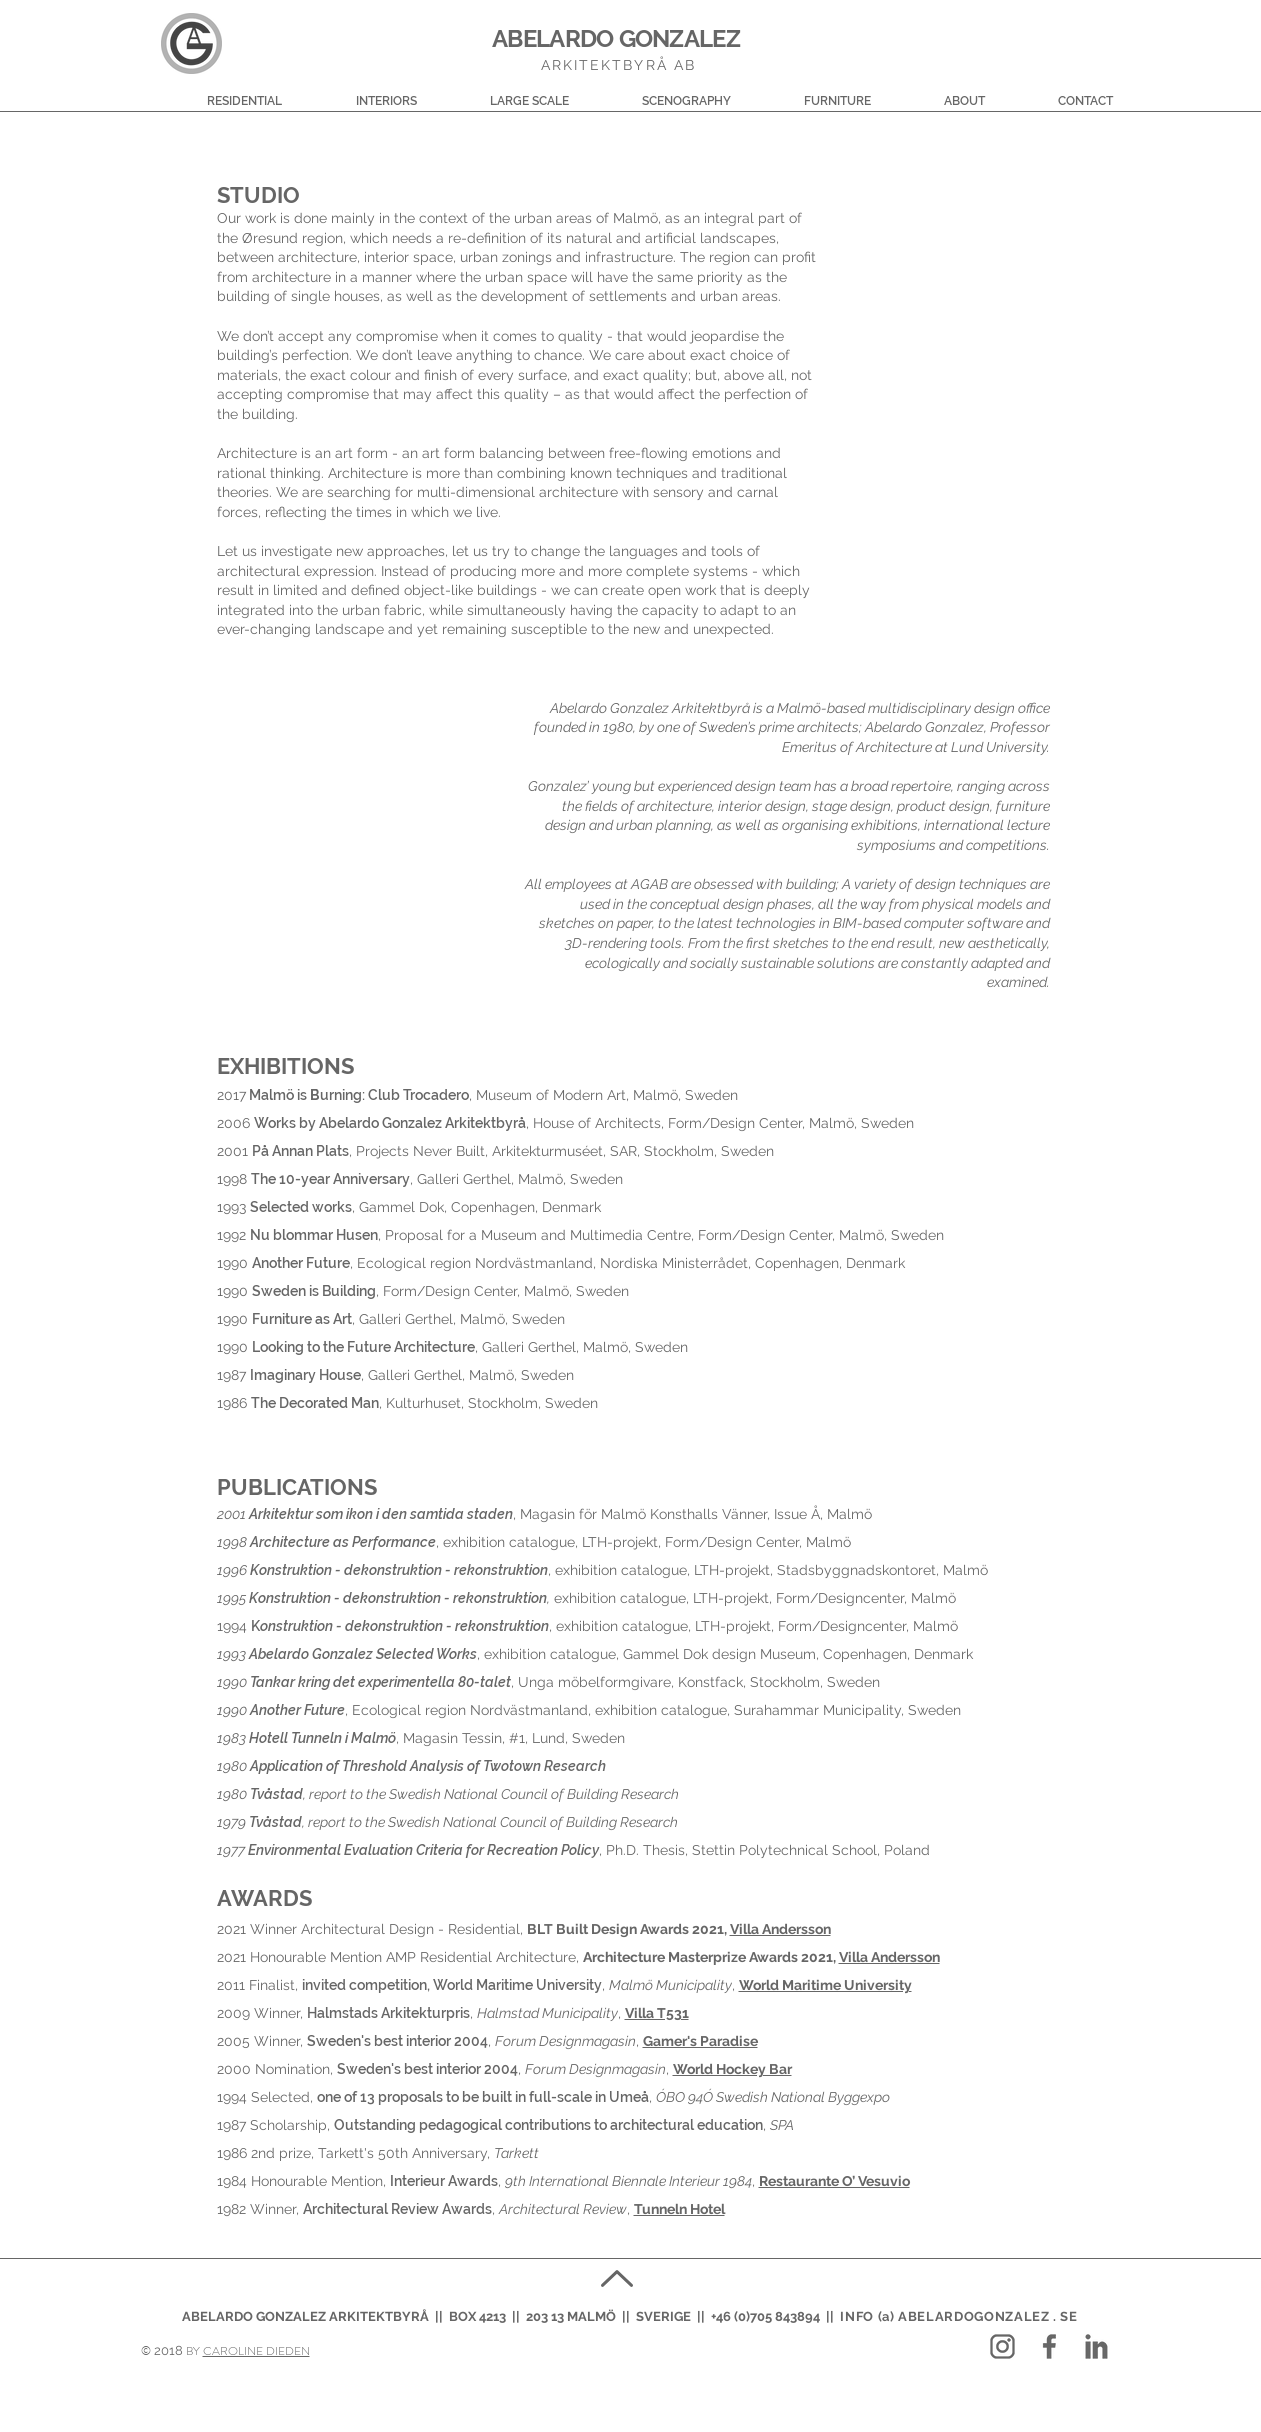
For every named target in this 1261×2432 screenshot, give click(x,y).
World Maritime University (825, 1985)
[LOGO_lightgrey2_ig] (1002, 2346)
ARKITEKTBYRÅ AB (619, 65)
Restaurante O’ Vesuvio (834, 2181)
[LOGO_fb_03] (1049, 2346)
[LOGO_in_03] (1096, 2346)
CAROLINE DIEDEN (256, 2351)
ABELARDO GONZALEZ (616, 38)
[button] (215, 92)
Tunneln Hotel (679, 2209)
